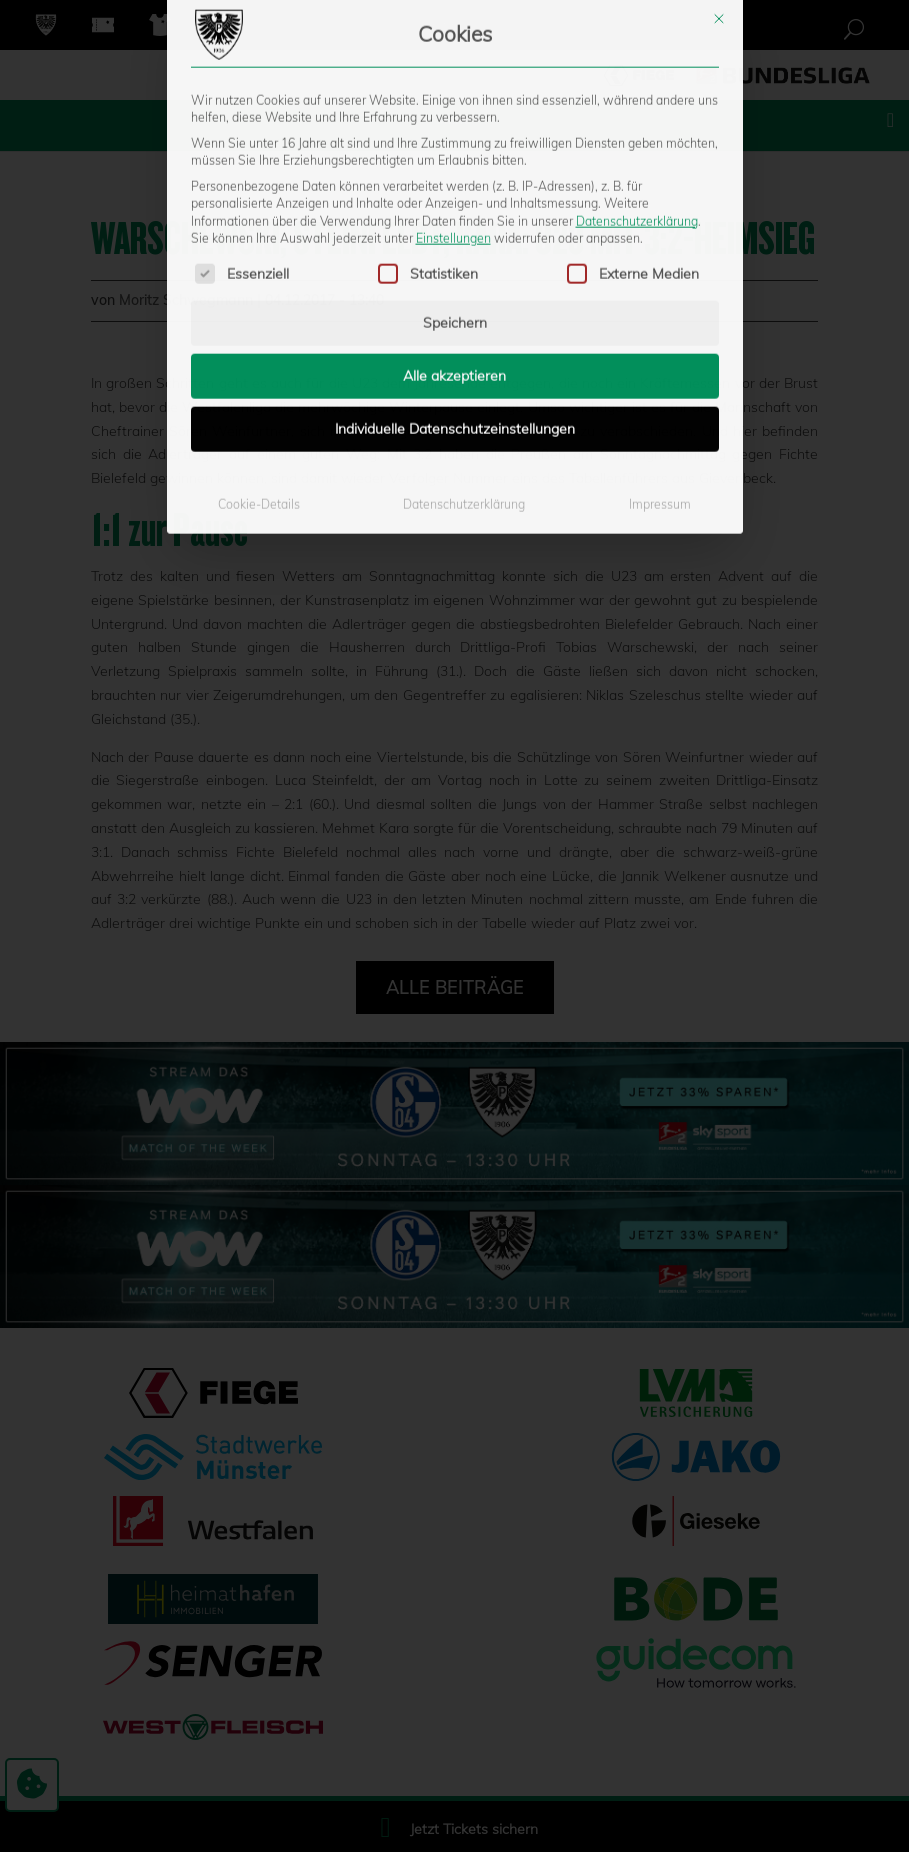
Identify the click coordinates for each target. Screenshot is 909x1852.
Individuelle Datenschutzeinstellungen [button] (455, 266)
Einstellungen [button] (453, 75)
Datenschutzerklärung (637, 57)
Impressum (660, 341)
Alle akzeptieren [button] (454, 213)
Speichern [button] (455, 160)
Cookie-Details (259, 341)
